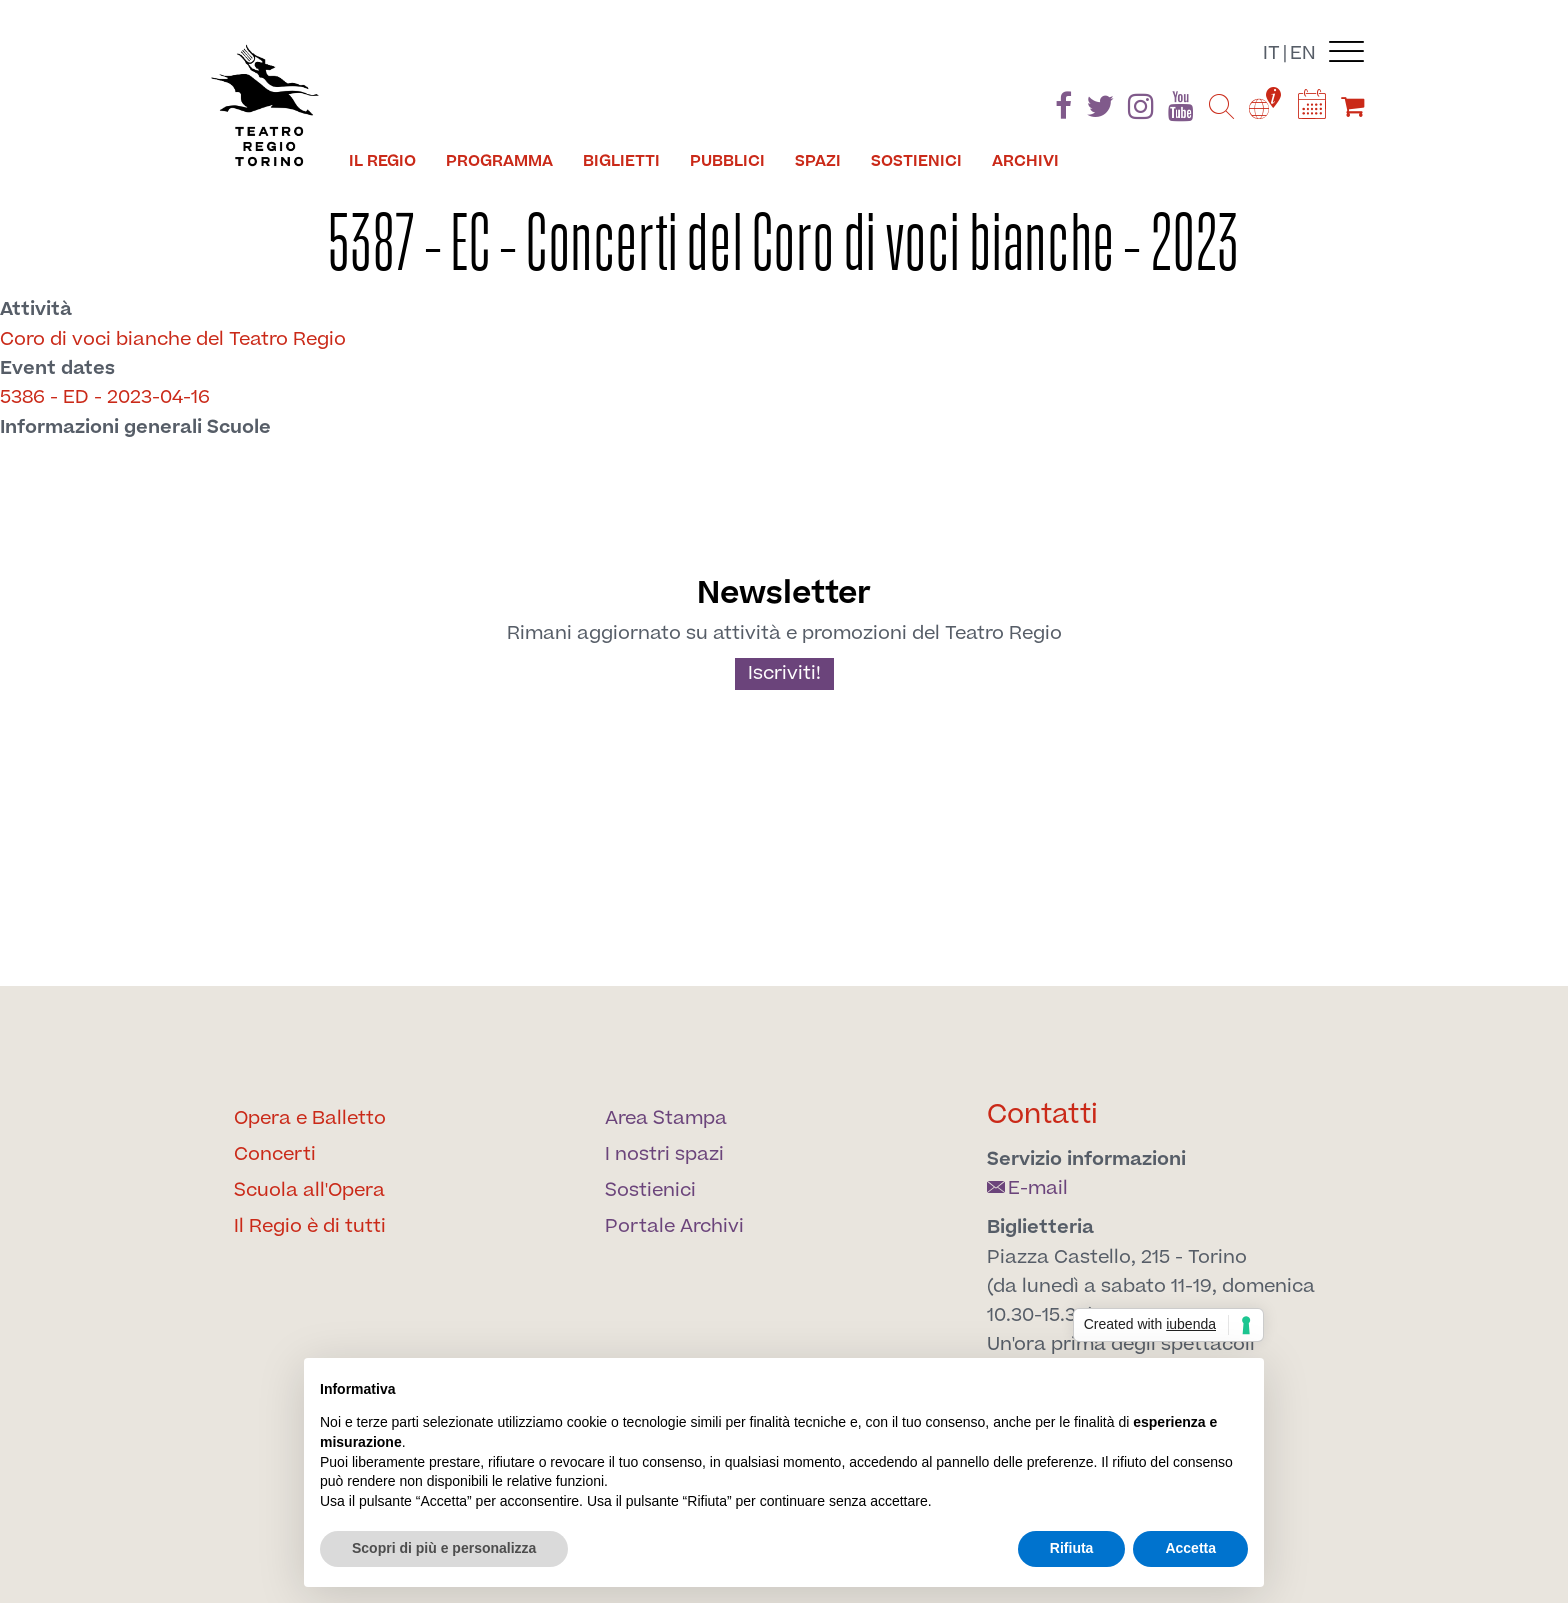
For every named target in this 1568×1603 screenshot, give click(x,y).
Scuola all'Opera (309, 1190)
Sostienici (916, 161)
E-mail (1027, 1188)
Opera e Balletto (310, 1118)
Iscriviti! (784, 673)
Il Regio (382, 161)
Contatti (1042, 1114)
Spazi (818, 161)
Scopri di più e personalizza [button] (444, 1548)
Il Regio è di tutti (310, 1226)
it (1271, 53)
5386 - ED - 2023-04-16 (105, 397)
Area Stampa (666, 1118)
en (1303, 53)
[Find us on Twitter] (1100, 110)
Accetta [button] (1190, 1548)
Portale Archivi (674, 1226)
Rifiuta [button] (1072, 1548)
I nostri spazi (664, 1154)
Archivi (1025, 161)
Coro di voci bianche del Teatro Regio (173, 339)
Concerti (275, 1154)
